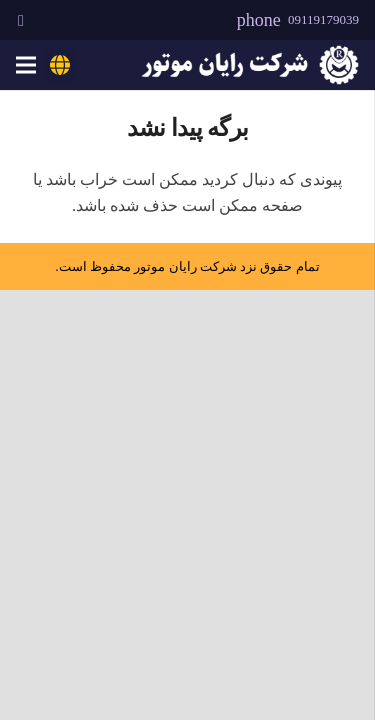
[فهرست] (26, 65)
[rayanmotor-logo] (250, 65)
